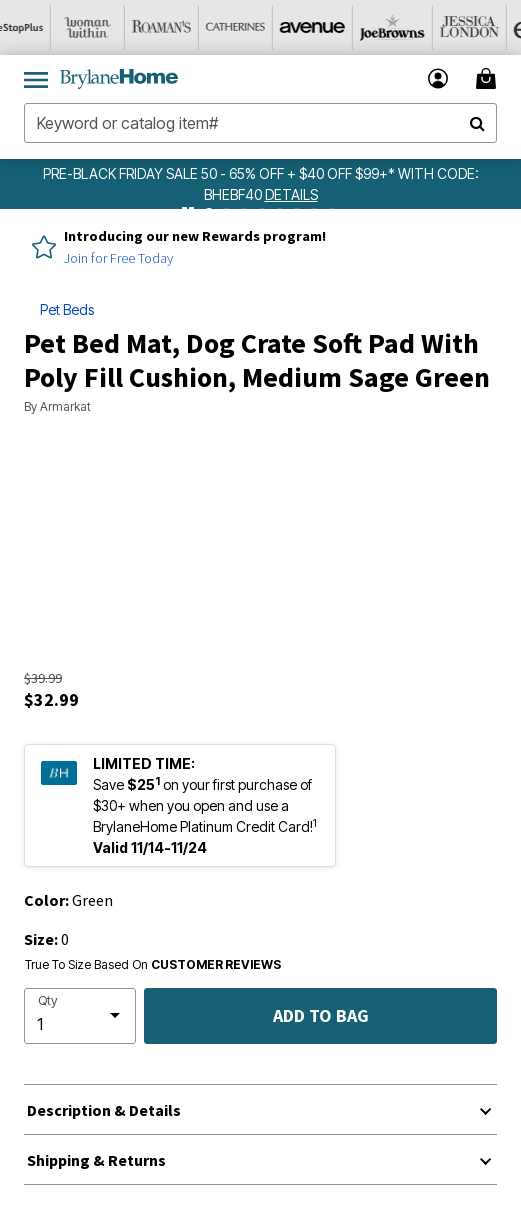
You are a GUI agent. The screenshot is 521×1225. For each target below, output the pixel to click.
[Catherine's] (259, 27)
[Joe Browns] (407, 27)
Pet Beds (67, 309)
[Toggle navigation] (36, 79)
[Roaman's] (185, 27)
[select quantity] (80, 1016)
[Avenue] (333, 27)
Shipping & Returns (96, 1160)
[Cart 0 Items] (489, 78)
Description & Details (104, 1110)
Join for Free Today (118, 258)
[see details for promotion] (291, 194)
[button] (438, 78)
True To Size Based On (153, 965)
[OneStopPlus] (37, 27)
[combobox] (260, 123)
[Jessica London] (481, 27)
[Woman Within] (111, 27)
